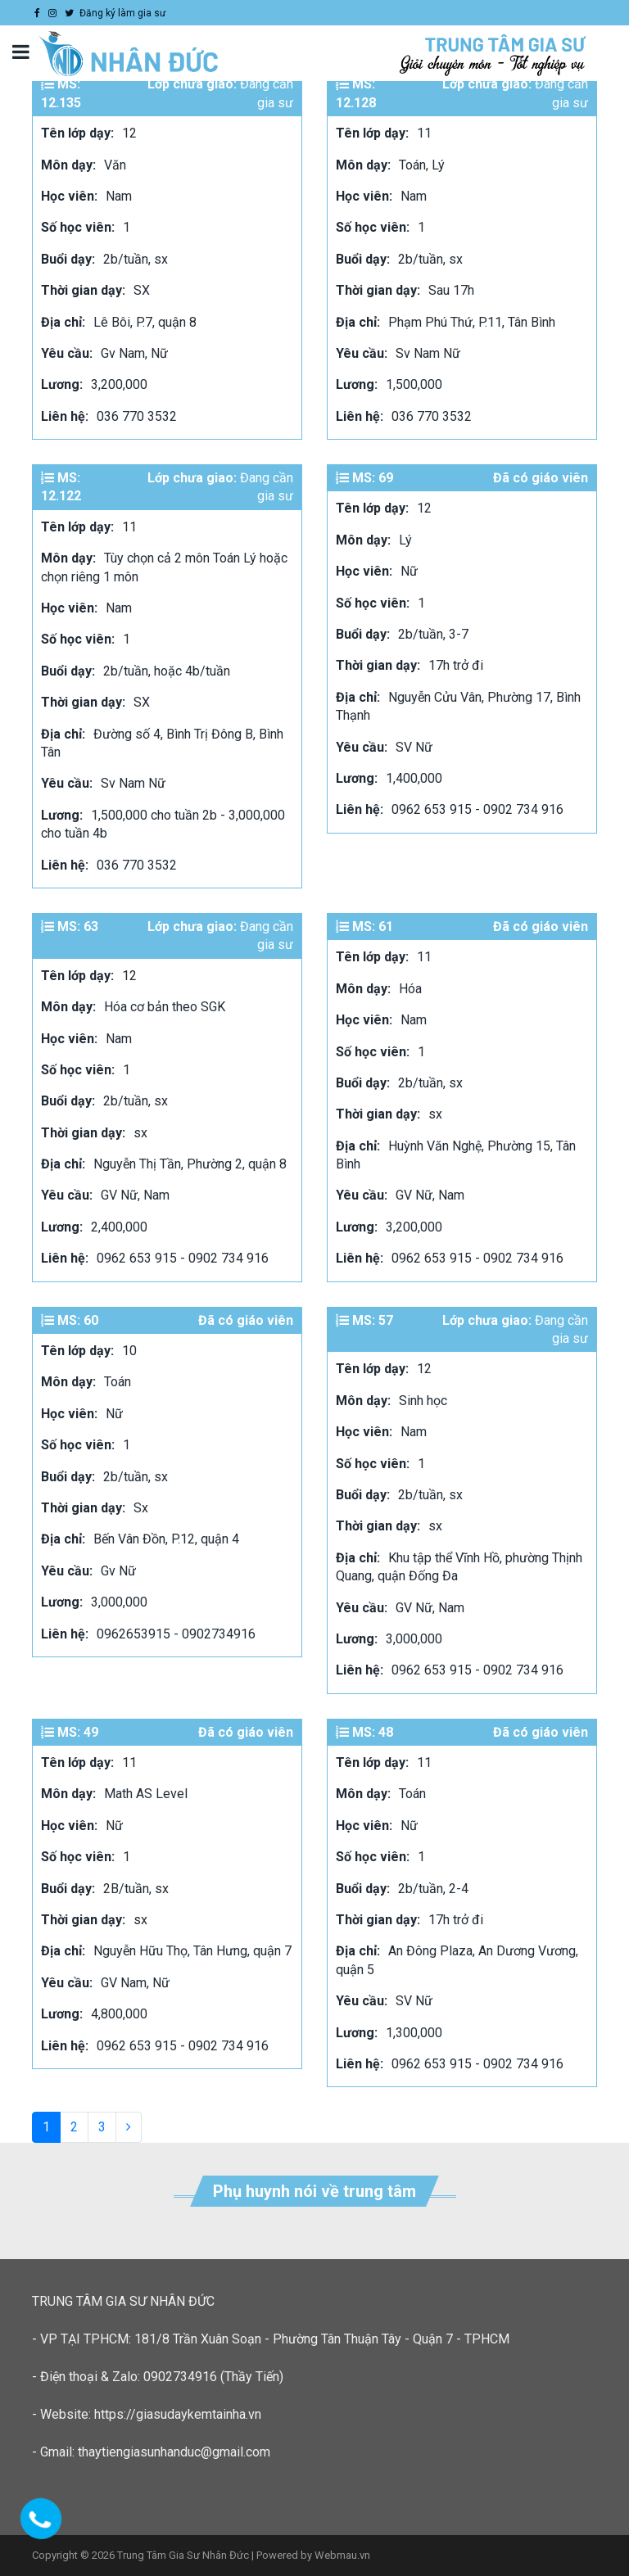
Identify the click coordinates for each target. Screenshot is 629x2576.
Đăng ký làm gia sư (122, 13)
